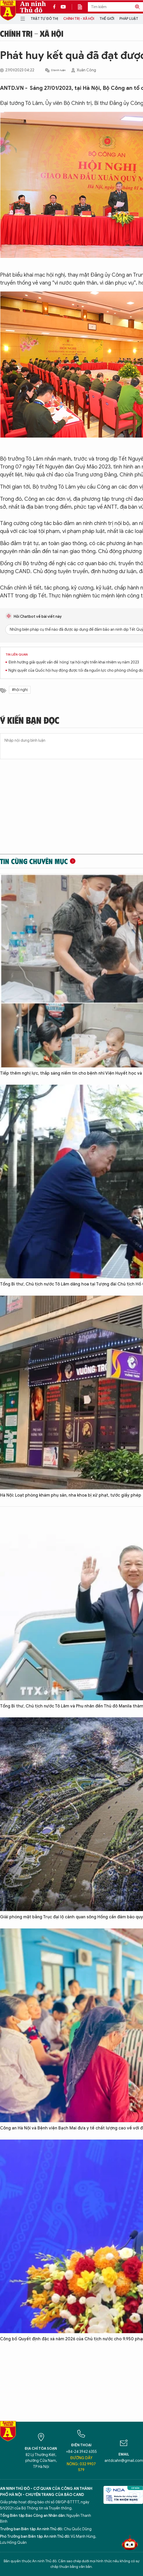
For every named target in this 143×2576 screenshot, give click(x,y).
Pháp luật (129, 18)
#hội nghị (20, 690)
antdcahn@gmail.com (123, 2460)
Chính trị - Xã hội (78, 18)
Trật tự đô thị (44, 18)
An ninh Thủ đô (33, 7)
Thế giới (106, 18)
